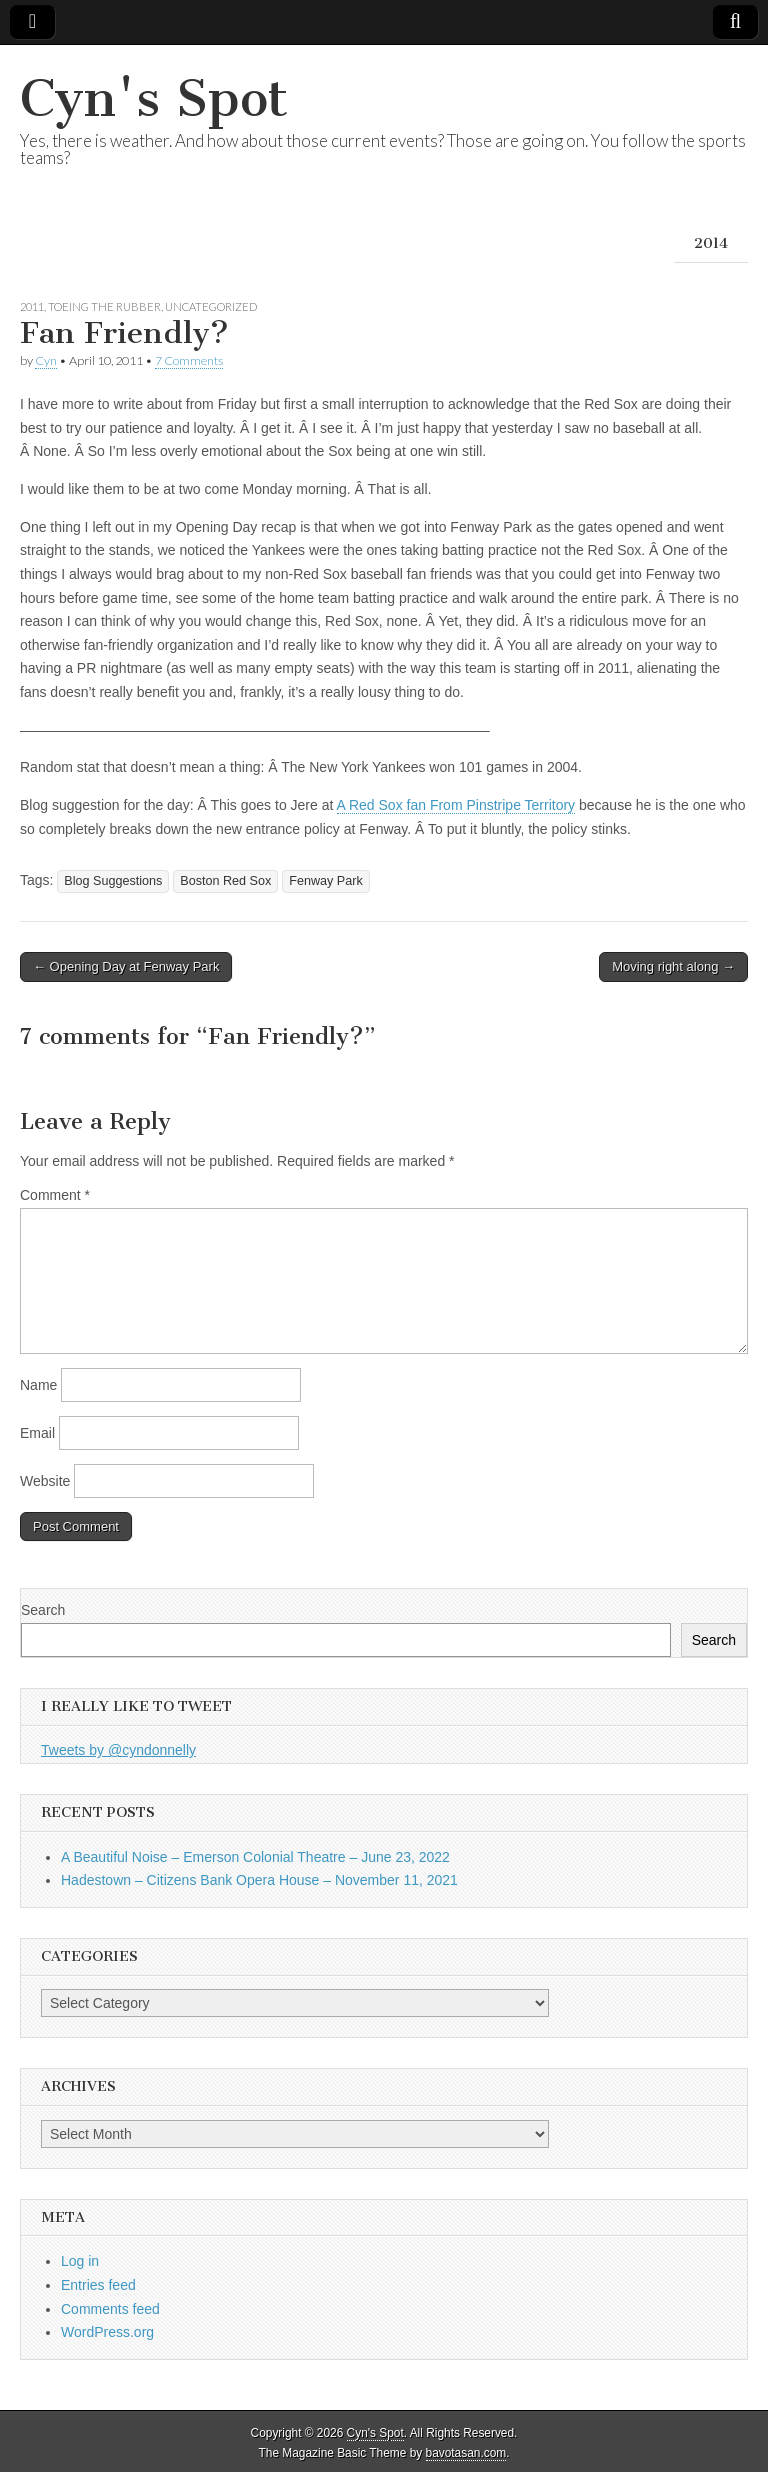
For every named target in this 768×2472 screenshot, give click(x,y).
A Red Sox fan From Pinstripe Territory (456, 805)
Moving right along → (673, 966)
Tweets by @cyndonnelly (118, 1750)
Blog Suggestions (113, 881)
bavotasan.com (466, 2453)
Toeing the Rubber (104, 306)
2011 (32, 306)
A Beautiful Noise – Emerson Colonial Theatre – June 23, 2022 (255, 1857)
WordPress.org (107, 2332)
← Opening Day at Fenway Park (126, 966)
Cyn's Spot (154, 98)
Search (43, 1610)
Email (37, 1433)
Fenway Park (326, 881)
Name (38, 1385)
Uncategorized (211, 306)
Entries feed (98, 2285)
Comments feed (110, 2309)
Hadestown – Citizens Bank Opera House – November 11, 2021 (259, 1880)
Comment (55, 1195)
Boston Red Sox (225, 881)
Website (45, 1481)
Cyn (46, 360)
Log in (80, 2261)
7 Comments (189, 360)
